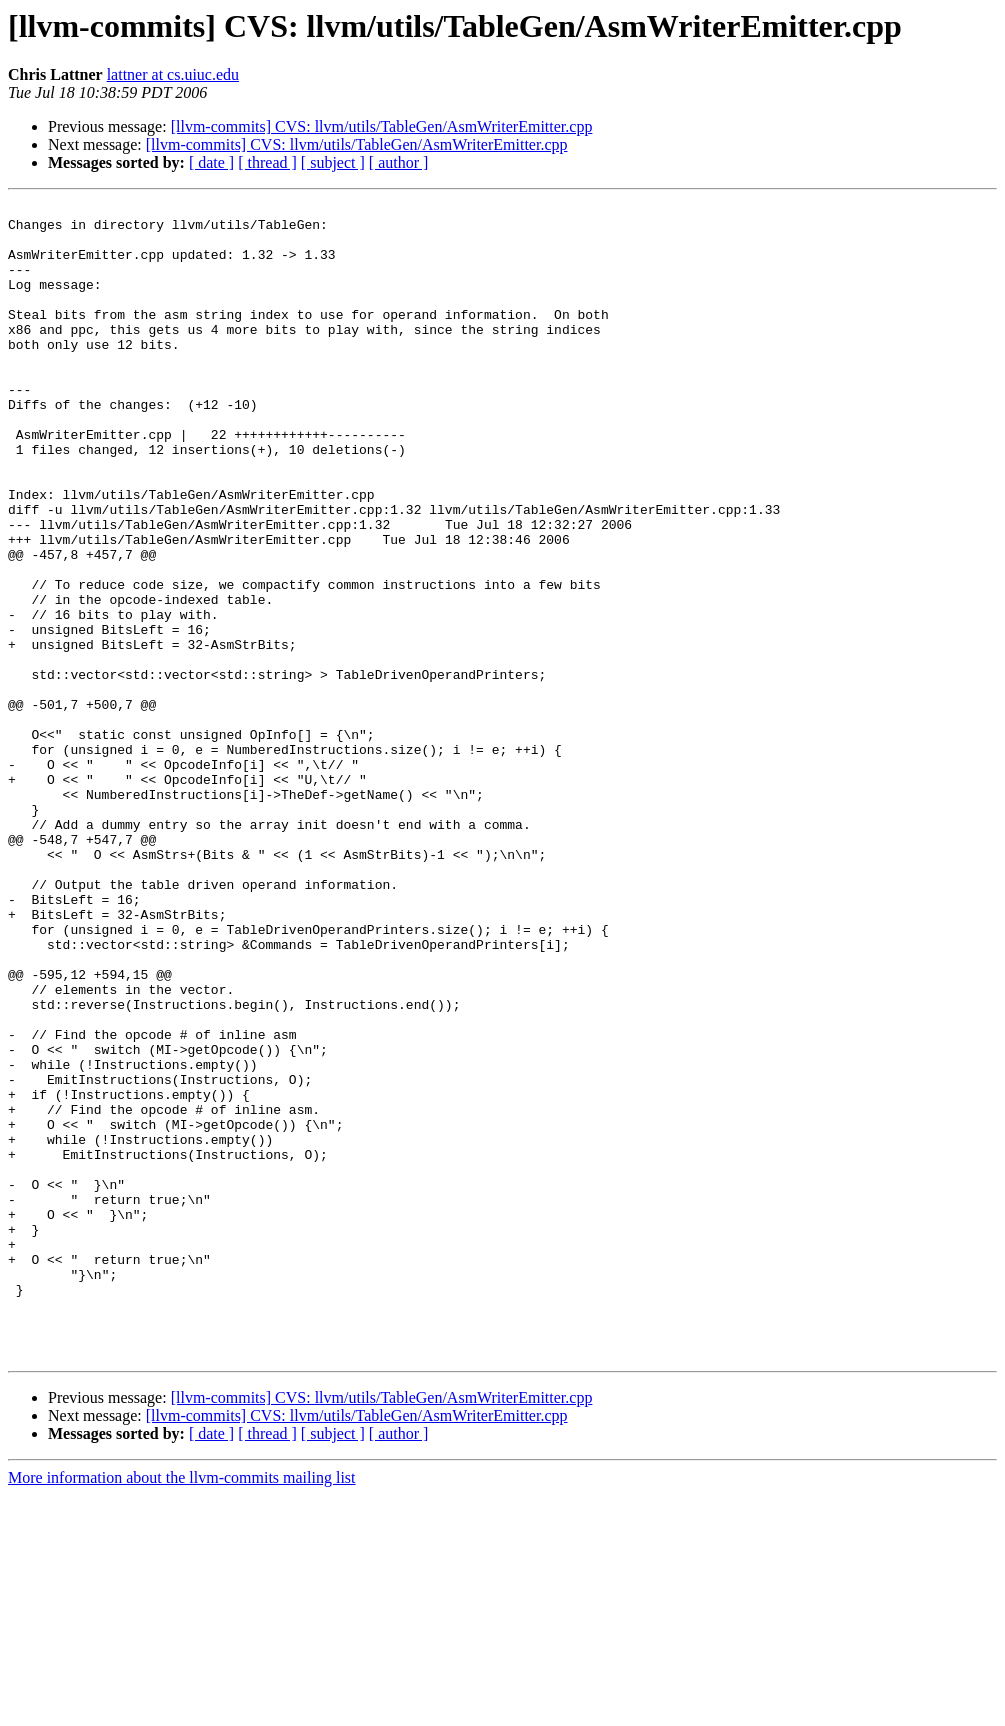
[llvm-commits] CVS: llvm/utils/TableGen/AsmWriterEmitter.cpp (382, 126)
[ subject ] (333, 162)
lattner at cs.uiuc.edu (173, 74)
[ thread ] (267, 162)
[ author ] (399, 162)
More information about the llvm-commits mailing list (182, 1708)
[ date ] (211, 162)
